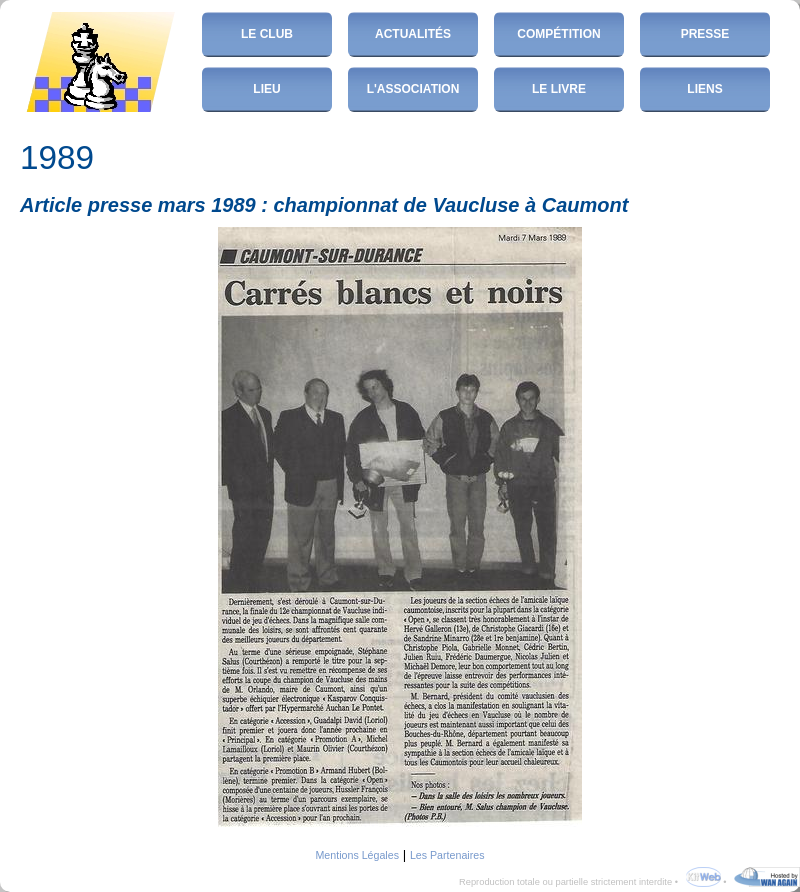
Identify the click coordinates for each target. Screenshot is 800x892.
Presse (705, 34)
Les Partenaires (447, 855)
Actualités (413, 34)
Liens (704, 89)
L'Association (413, 89)
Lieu (266, 89)
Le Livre (559, 89)
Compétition (558, 34)
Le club (267, 34)
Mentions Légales (357, 855)
